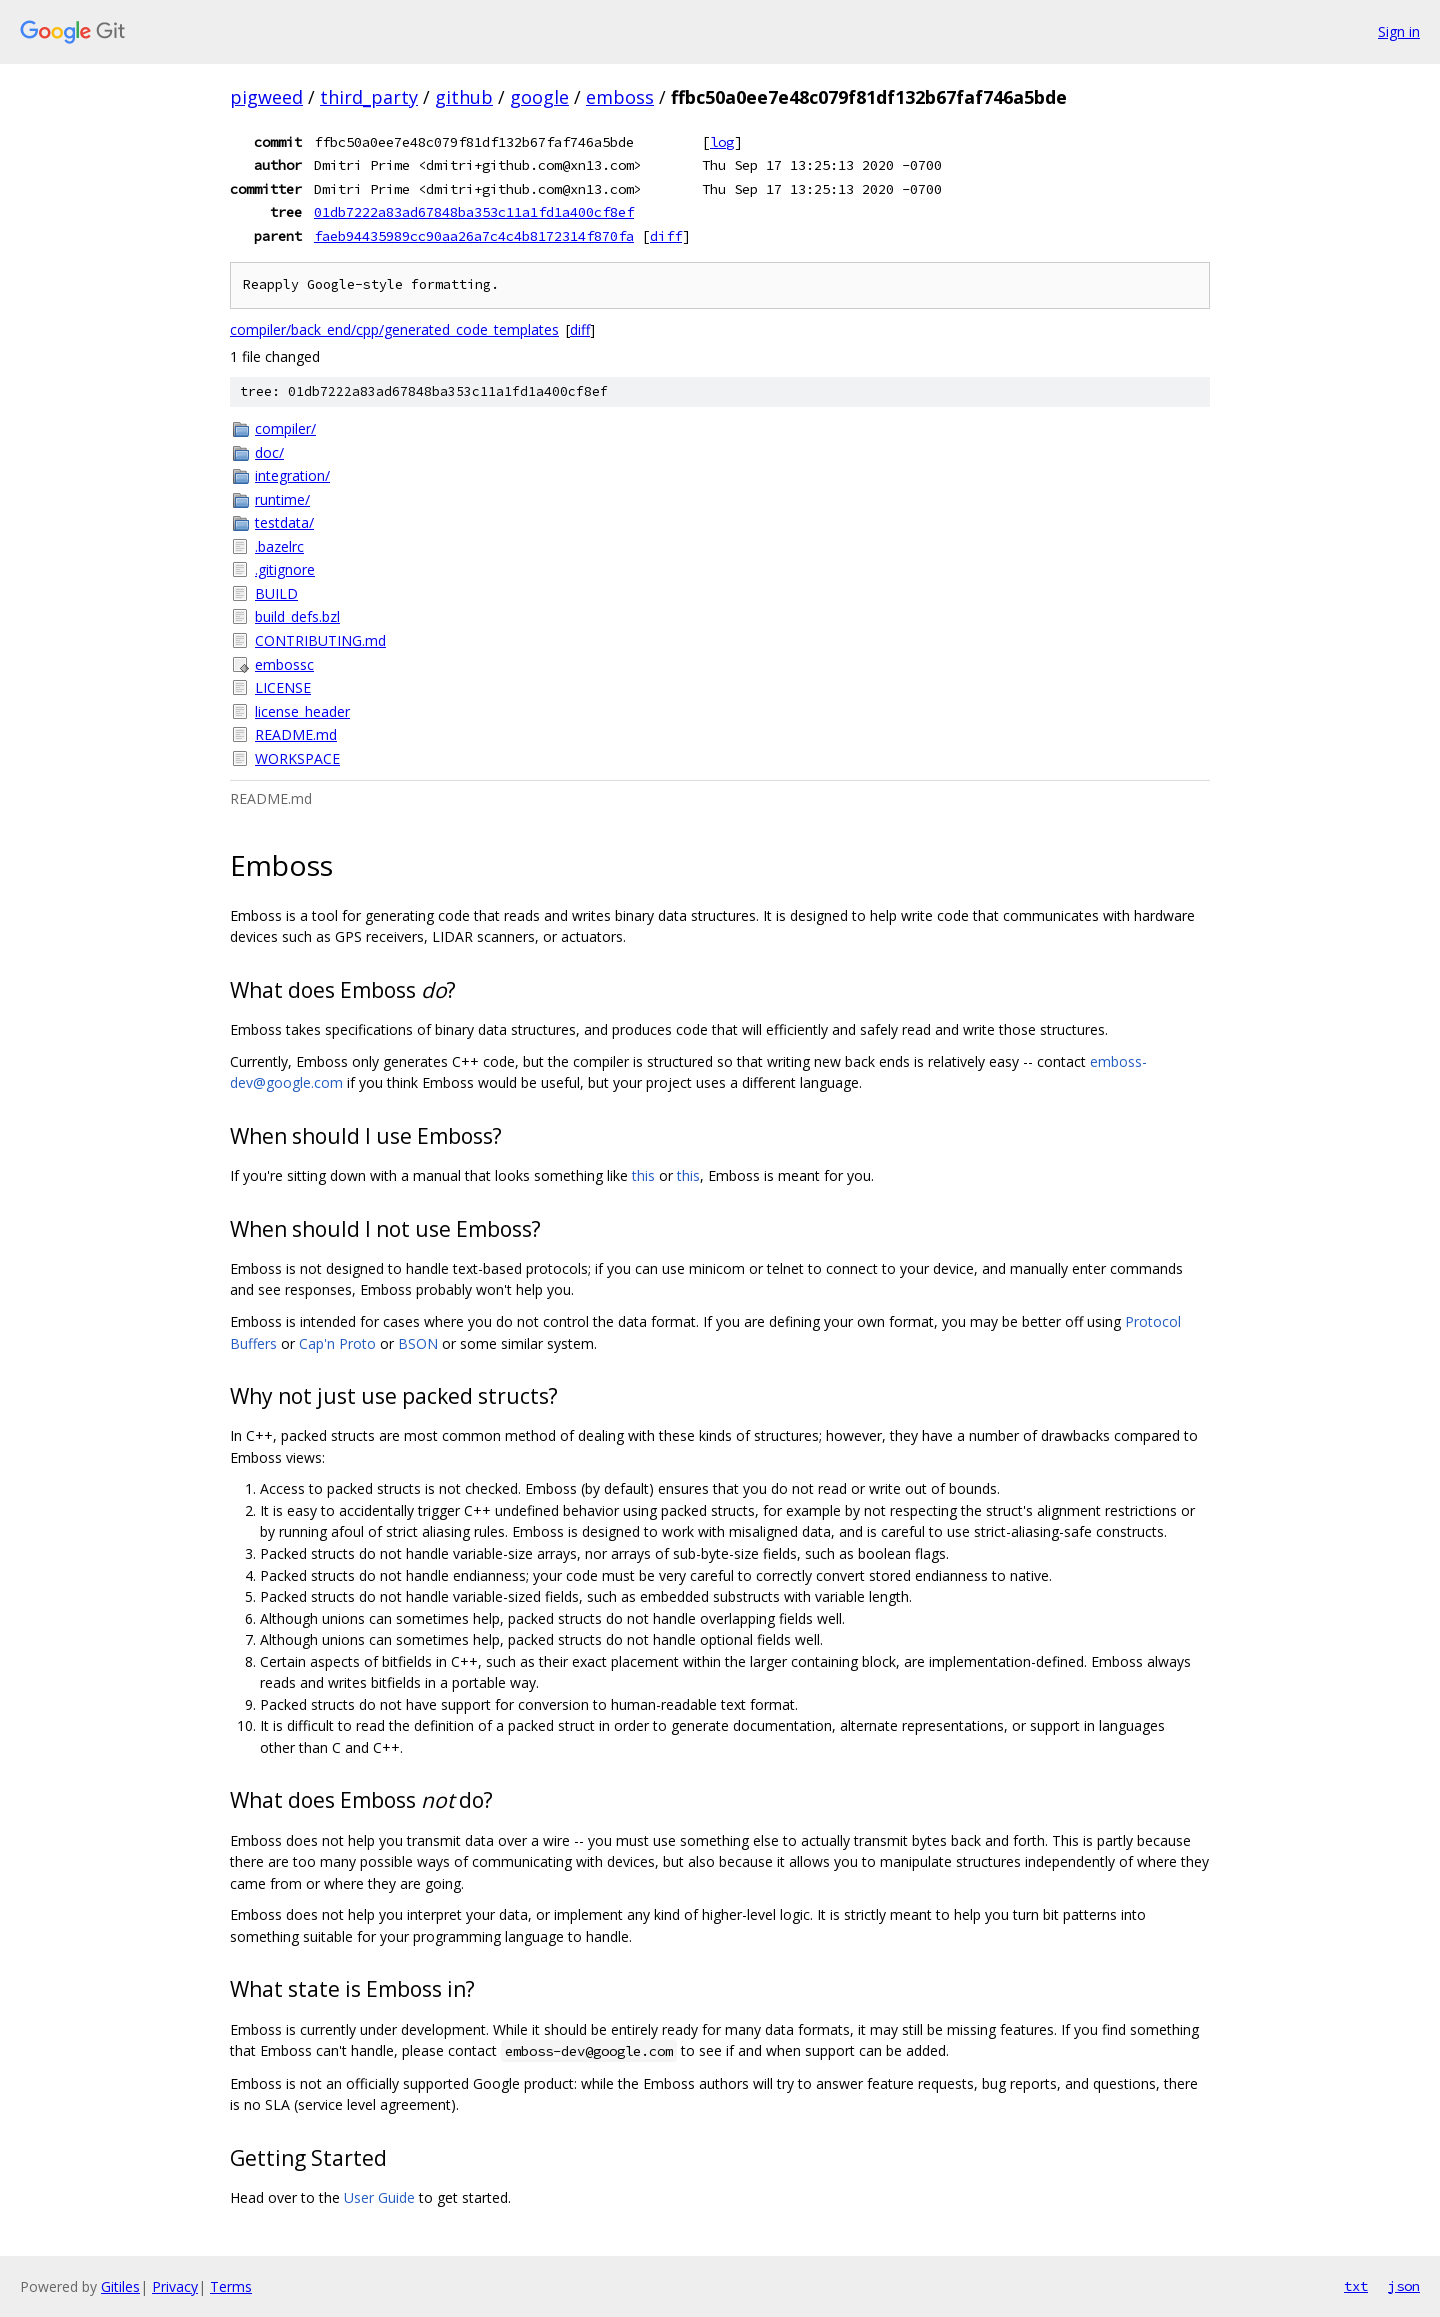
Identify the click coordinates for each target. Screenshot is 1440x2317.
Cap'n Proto (337, 1343)
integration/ (292, 475)
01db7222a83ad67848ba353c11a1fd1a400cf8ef (474, 212)
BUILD (276, 593)
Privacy (175, 2286)
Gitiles (120, 2286)
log (722, 142)
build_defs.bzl (297, 616)
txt (1356, 2286)
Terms (231, 2286)
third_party (369, 97)
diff (666, 236)
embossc (284, 664)
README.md (296, 734)
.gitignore (285, 569)
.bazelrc (279, 546)
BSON (418, 1343)
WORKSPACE (297, 758)
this (643, 1175)
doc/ (269, 452)
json (1404, 2286)
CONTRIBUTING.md (320, 640)
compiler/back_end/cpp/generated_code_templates (394, 329)
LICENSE (283, 687)
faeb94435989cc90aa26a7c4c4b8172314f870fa (474, 236)
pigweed (266, 97)
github (464, 97)
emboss (620, 97)
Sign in (1399, 31)
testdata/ (284, 522)
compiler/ (285, 428)
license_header (302, 711)
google (539, 97)
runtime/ (282, 499)
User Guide (379, 2197)
